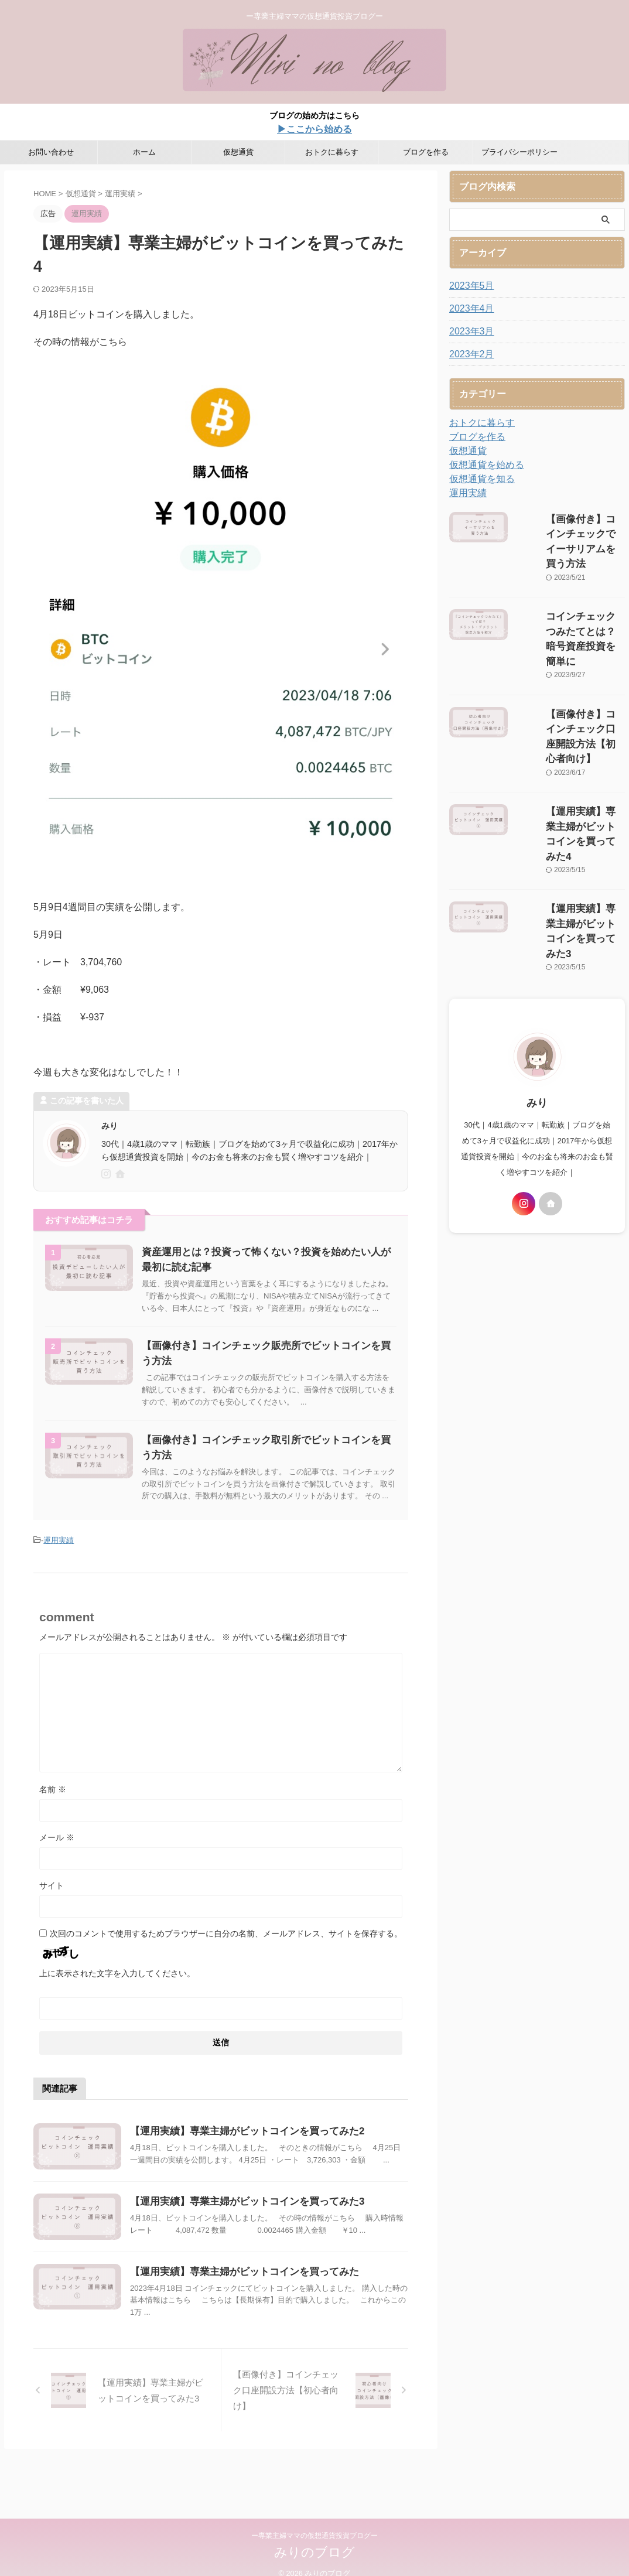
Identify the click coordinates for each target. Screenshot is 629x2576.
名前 (52, 1812)
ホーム (144, 152)
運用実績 (58, 1564)
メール (56, 1860)
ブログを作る (426, 152)
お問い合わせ (51, 152)
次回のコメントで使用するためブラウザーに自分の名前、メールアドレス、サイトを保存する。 (226, 1956)
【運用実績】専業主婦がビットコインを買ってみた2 (269, 2154)
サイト (51, 1908)
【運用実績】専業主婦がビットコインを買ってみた (271, 2325)
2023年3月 (468, 331)
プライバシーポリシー (519, 152)
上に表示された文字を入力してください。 (117, 1996)
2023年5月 (468, 286)
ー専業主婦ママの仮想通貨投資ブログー (314, 2537)
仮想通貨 (238, 152)
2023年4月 (468, 308)
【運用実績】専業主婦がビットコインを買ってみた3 (269, 2239)
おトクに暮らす (331, 152)
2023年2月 (468, 354)
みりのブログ (314, 2554)
